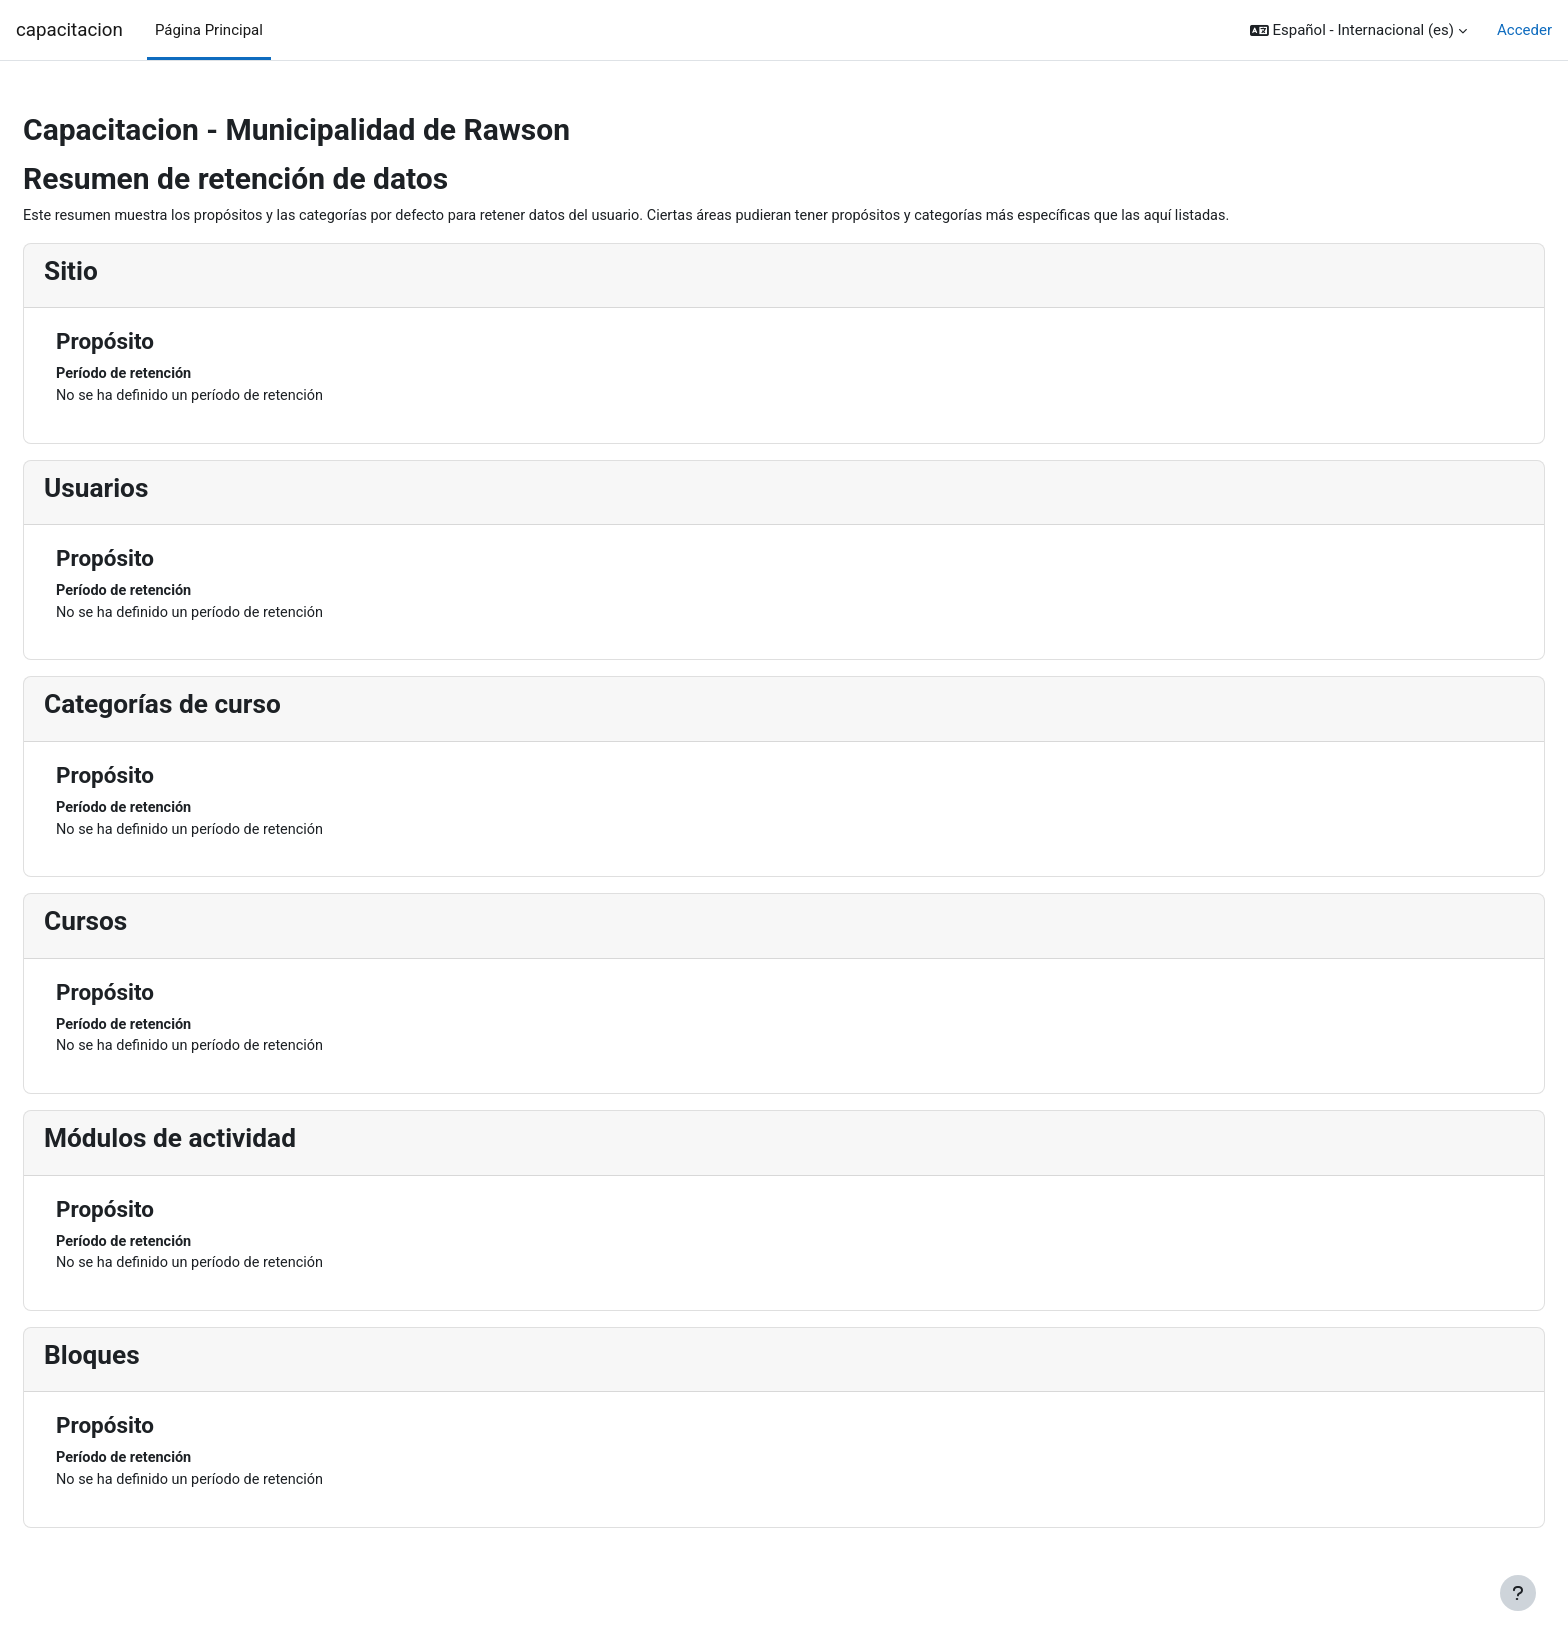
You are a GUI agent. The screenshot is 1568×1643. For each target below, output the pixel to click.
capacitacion (69, 30)
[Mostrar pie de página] (1518, 1593)
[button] (1358, 30)
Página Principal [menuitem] (209, 30)
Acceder (1524, 30)
